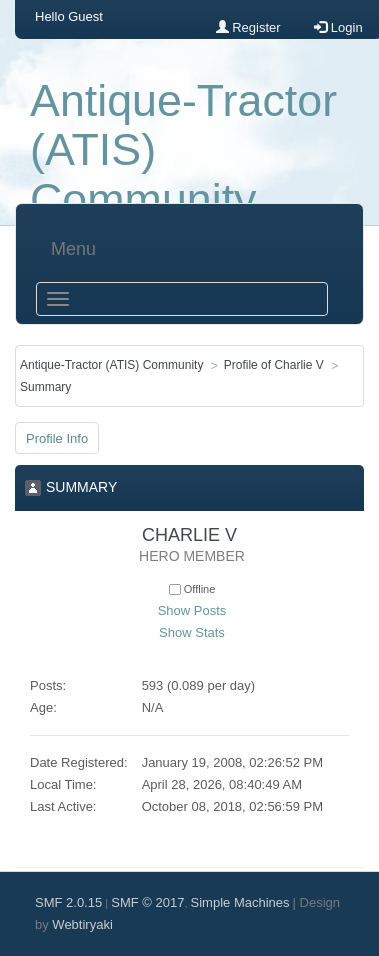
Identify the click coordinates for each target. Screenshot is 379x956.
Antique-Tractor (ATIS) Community (183, 150)
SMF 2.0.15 (68, 902)
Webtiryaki (82, 924)
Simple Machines (240, 902)
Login (338, 27)
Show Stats (192, 632)
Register (248, 27)
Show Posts (192, 610)
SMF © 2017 (147, 902)
